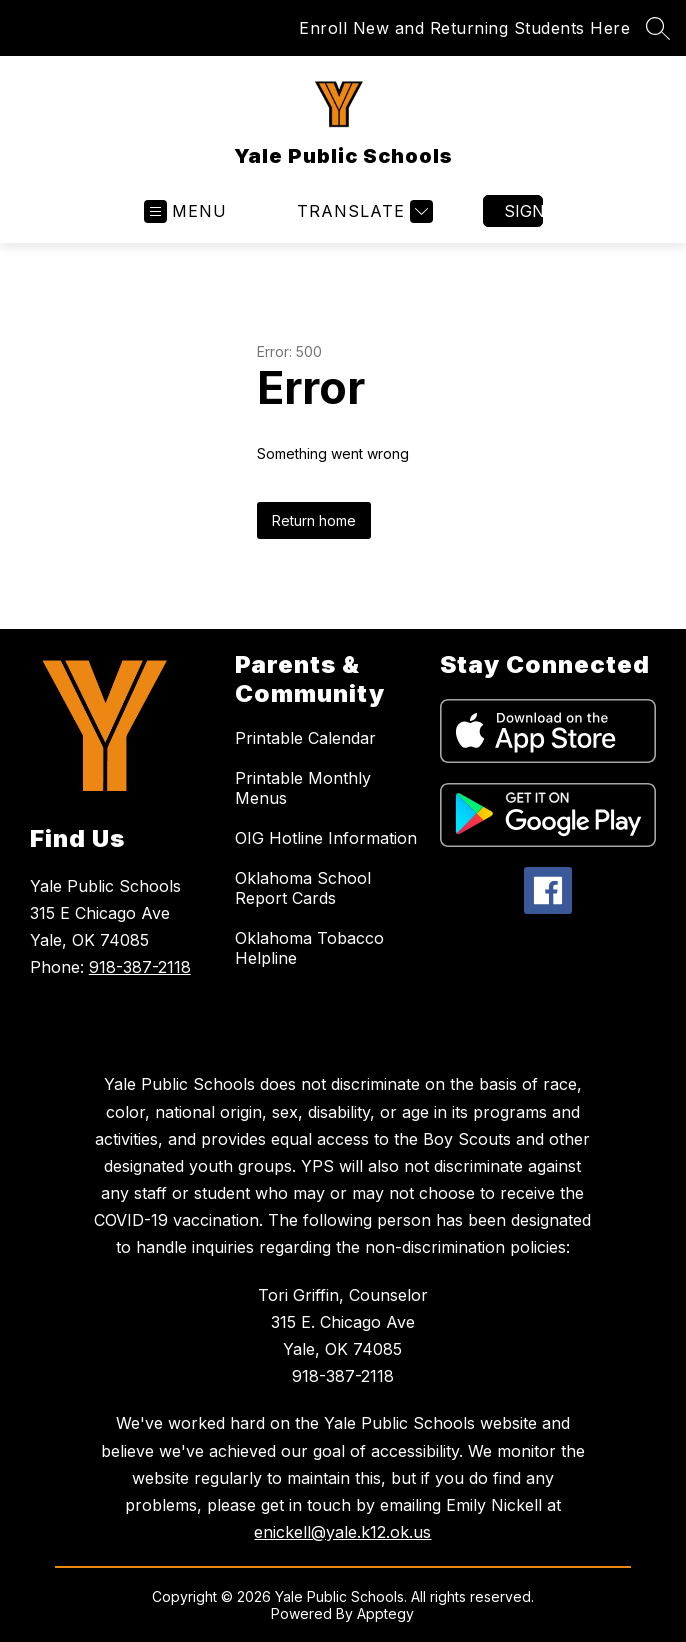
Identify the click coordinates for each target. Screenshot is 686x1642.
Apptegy (385, 1613)
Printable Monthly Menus (303, 788)
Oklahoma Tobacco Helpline (309, 948)
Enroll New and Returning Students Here (464, 28)
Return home (314, 520)
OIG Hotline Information (326, 838)
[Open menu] (185, 211)
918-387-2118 (140, 967)
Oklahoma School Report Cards (303, 888)
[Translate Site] (362, 211)
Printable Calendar (305, 738)
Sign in (523, 211)
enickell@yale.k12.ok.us (342, 1532)
